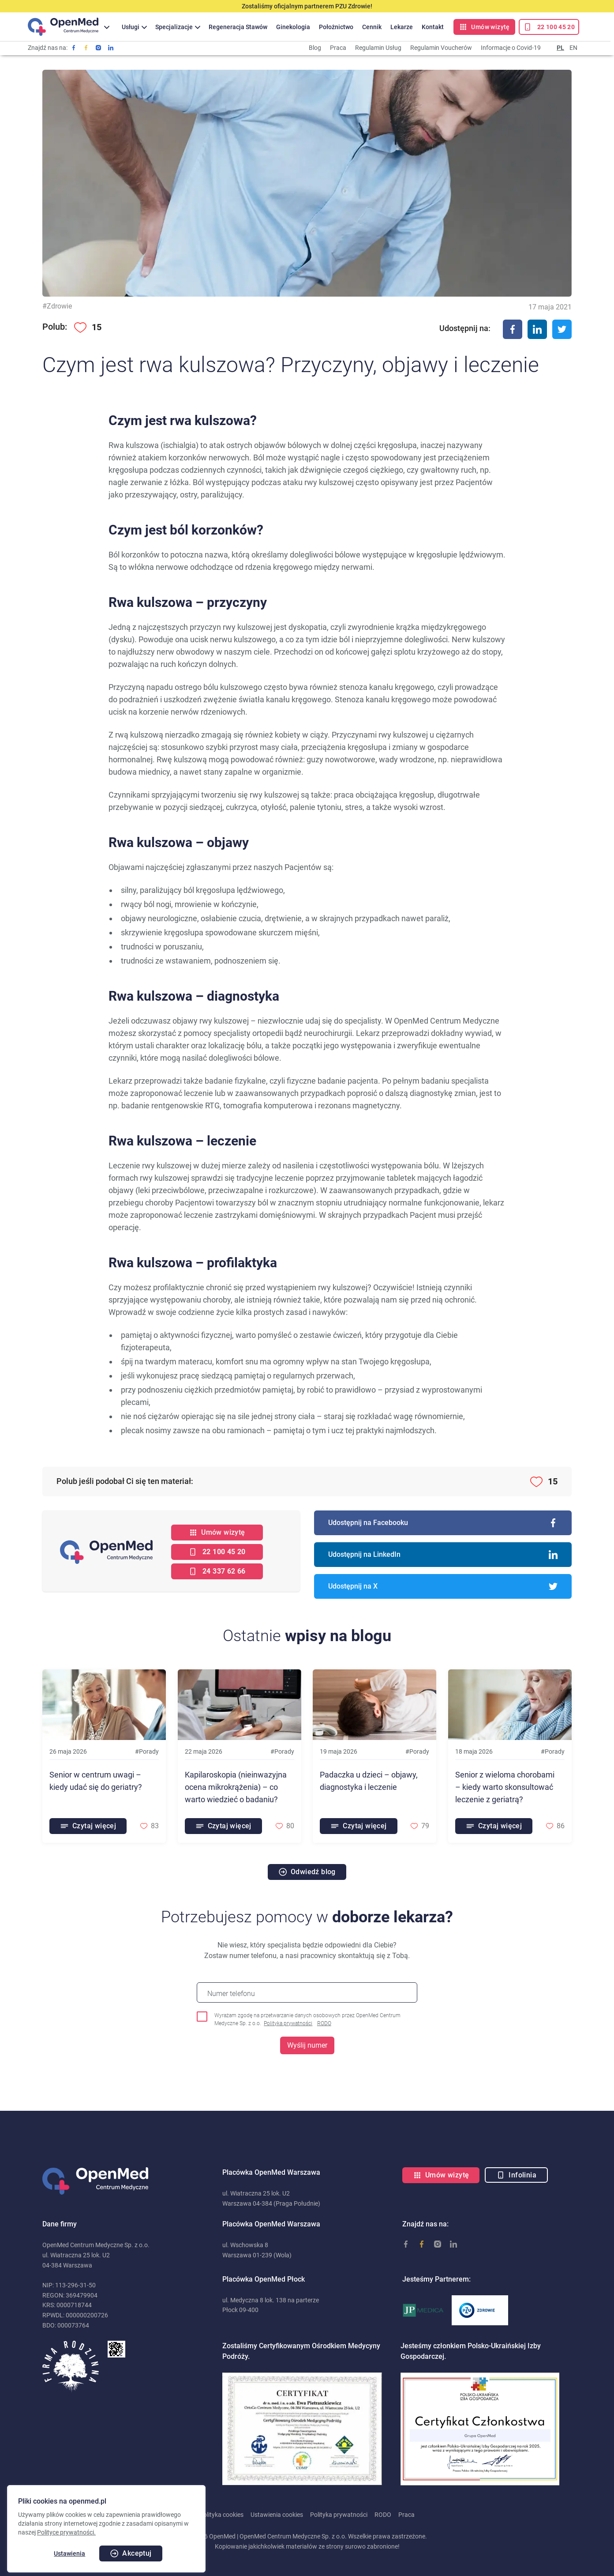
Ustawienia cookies (277, 2514)
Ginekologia (293, 26)
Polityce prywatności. (66, 2532)
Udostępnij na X (443, 1586)
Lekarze (401, 26)
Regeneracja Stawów (238, 26)
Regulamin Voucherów (441, 47)
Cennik (372, 26)
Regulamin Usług (378, 47)
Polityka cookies (221, 2514)
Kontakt (433, 26)
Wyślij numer (307, 2045)
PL (560, 47)
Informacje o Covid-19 (511, 47)
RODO (324, 2023)
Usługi (130, 26)
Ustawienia (69, 2553)
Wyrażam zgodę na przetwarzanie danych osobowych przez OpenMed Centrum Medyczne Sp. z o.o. (307, 2020)
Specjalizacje (174, 26)
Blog (315, 47)
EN (573, 47)
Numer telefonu (231, 1993)
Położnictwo (336, 26)
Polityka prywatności (288, 2023)
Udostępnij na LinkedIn (443, 1554)
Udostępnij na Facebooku (443, 1522)
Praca (338, 47)
